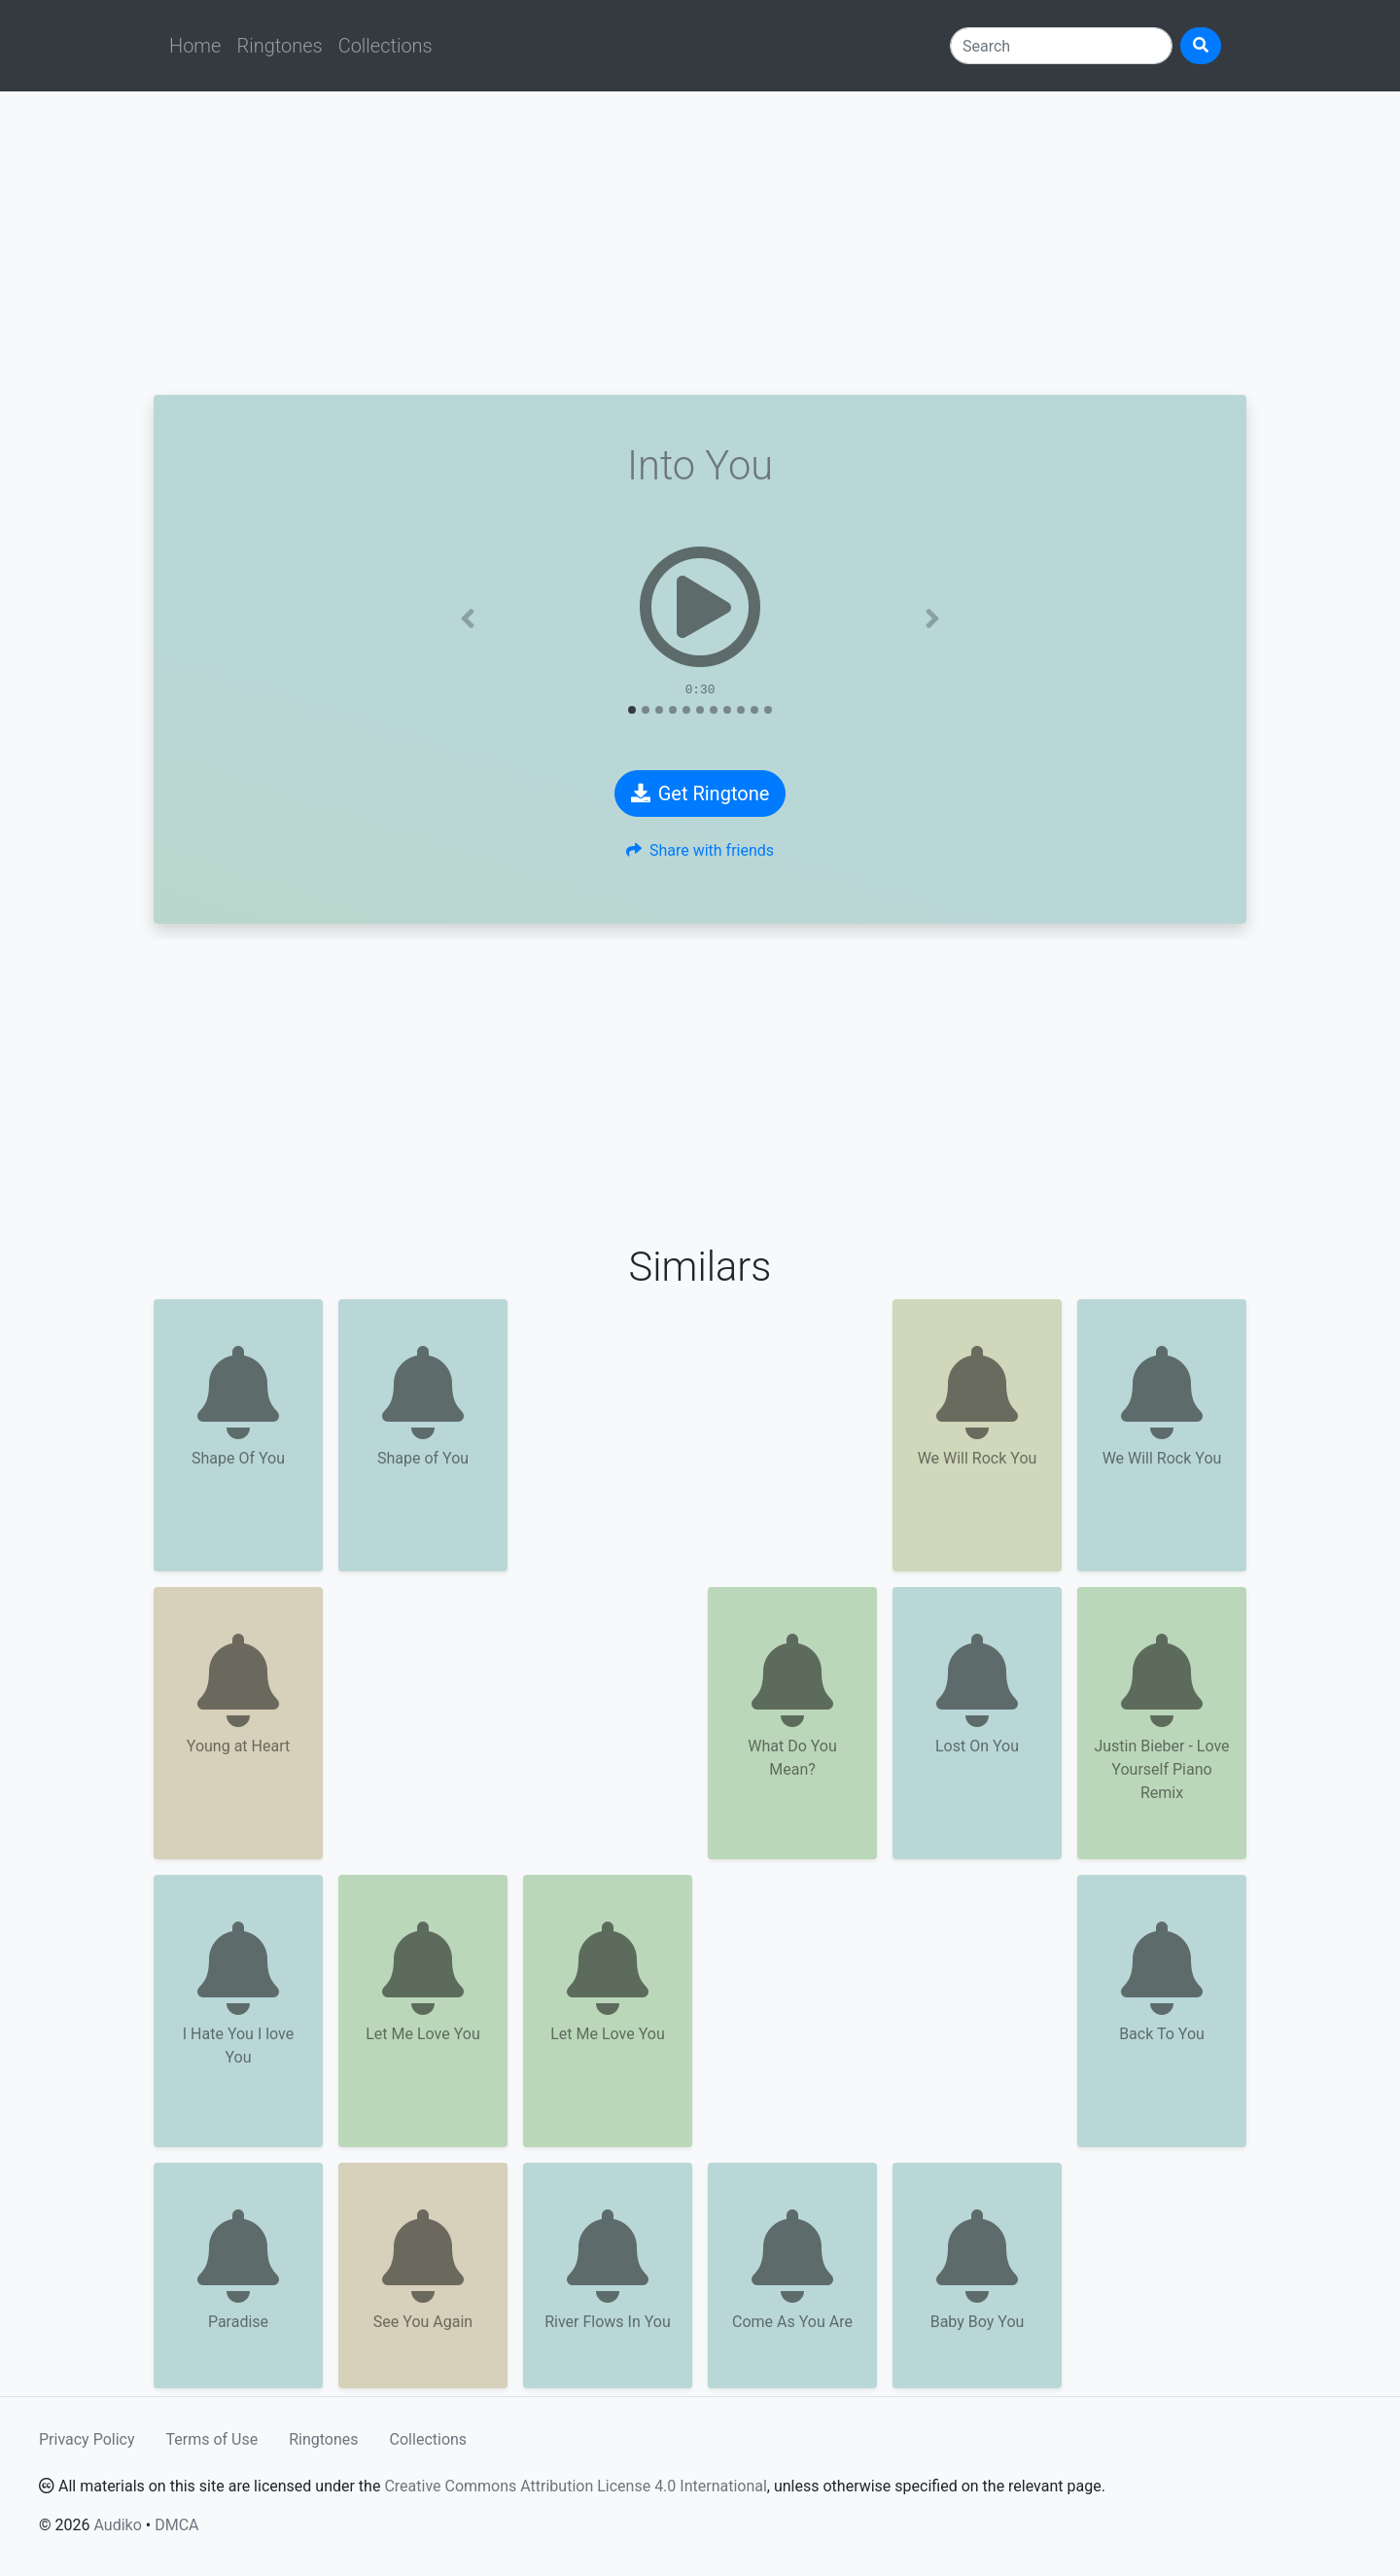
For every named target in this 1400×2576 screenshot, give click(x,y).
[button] (467, 618)
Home (195, 45)
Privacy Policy (87, 2439)
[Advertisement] (700, 243)
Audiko (117, 2525)
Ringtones (279, 45)
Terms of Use (212, 2439)
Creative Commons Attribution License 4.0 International (575, 2486)
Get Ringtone (700, 793)
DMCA (176, 2525)
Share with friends (700, 850)
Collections (385, 45)
